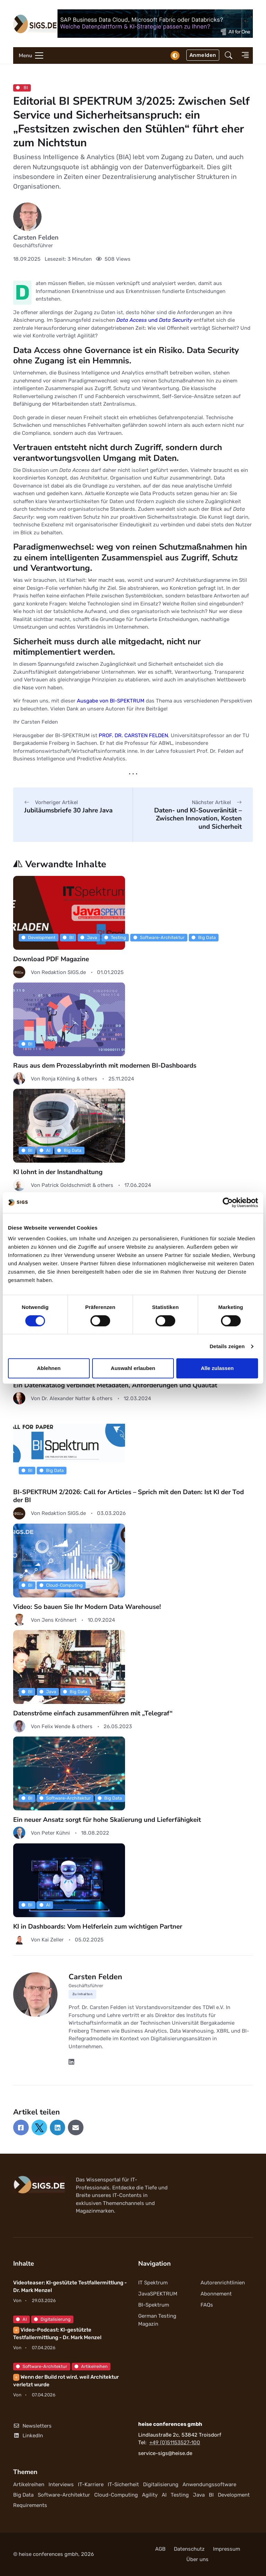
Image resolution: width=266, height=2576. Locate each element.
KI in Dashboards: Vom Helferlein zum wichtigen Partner (97, 1926)
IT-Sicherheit (123, 2484)
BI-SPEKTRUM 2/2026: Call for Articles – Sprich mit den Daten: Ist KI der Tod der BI (128, 1496)
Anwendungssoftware (209, 2484)
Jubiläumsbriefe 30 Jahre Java (68, 810)
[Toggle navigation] (28, 55)
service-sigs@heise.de (165, 2453)
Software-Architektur (159, 937)
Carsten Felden (36, 238)
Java (88, 937)
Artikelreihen (91, 2366)
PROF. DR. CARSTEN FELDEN (133, 735)
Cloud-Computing (61, 1584)
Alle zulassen (217, 1368)
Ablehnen (49, 1368)
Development (38, 937)
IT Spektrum (153, 2283)
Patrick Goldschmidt (67, 1185)
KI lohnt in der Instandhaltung (58, 1172)
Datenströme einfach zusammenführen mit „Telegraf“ (92, 1713)
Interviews (61, 2484)
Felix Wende (57, 1726)
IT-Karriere (91, 2484)
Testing (115, 937)
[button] (229, 56)
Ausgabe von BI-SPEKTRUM (110, 701)
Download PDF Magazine (51, 959)
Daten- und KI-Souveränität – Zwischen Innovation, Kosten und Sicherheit (198, 818)
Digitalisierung (52, 2319)
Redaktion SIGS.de (64, 972)
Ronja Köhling (59, 1079)
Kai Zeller (53, 1940)
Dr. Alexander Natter (67, 1398)
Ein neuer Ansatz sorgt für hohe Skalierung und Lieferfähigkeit (107, 1819)
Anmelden (202, 55)
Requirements (30, 2505)
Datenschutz (189, 2549)
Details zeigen (227, 1346)
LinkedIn (28, 2435)
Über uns (197, 2559)
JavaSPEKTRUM (157, 2294)
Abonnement (216, 2294)
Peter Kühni (56, 1833)
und (154, 320)
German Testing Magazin (157, 2320)
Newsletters (32, 2426)
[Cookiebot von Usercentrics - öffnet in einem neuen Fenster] (227, 1202)
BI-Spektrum (153, 2305)
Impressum (226, 2549)
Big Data (204, 937)
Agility (150, 2495)
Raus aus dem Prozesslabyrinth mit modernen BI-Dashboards (104, 1065)
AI (44, 1150)
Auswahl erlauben (133, 1368)
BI (22, 87)
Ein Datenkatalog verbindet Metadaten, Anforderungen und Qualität (115, 1385)
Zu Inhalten (82, 1994)
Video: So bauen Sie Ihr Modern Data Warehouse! (87, 1606)
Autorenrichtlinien (223, 2283)
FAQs (207, 2305)
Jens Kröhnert (59, 1620)
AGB (160, 2549)
